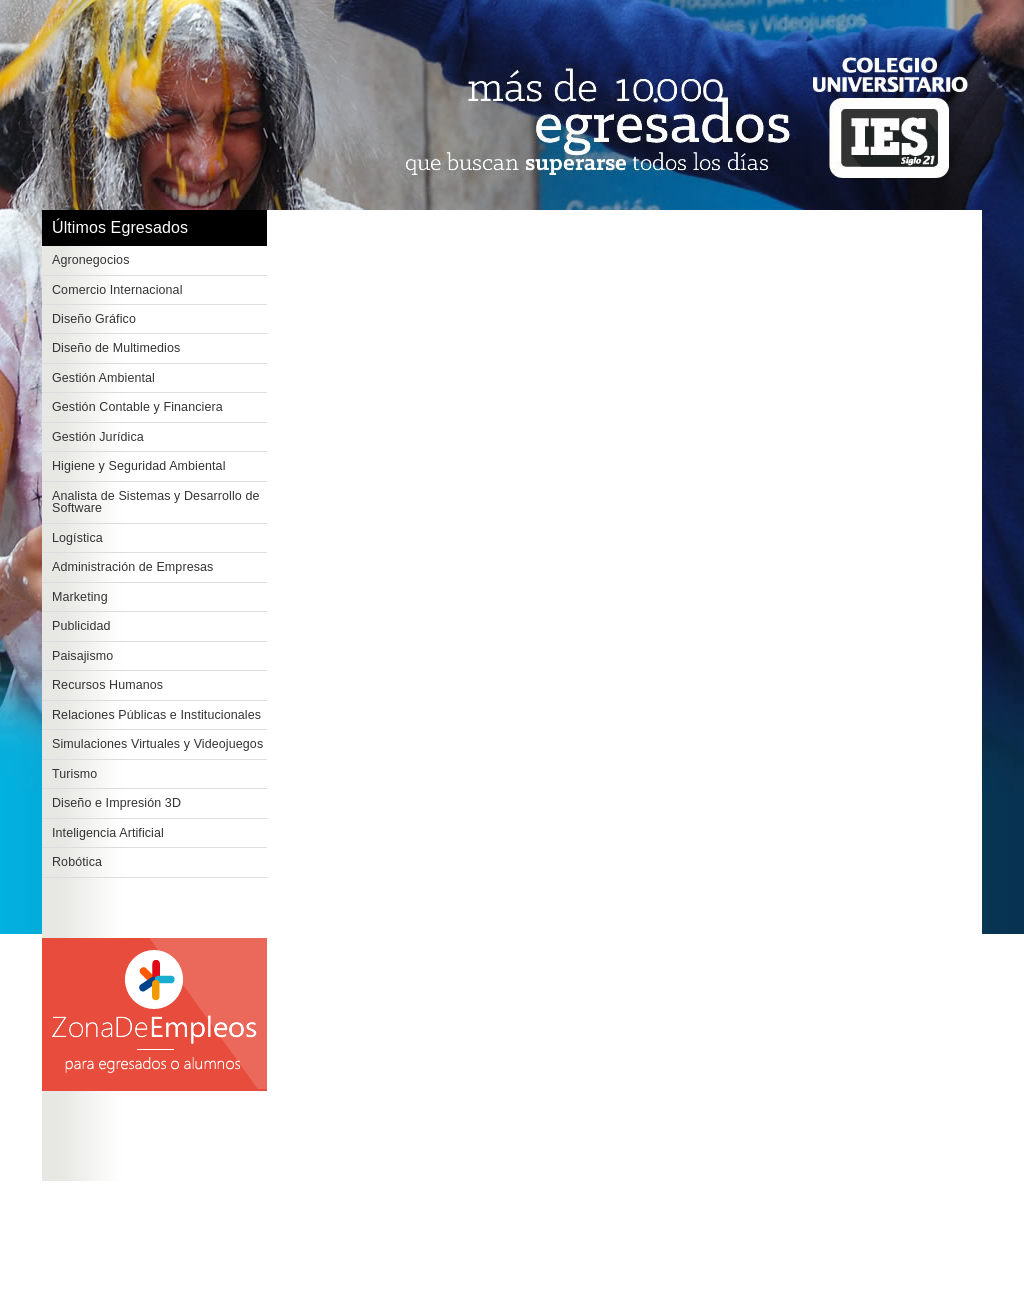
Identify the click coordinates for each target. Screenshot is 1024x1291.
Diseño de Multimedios (116, 348)
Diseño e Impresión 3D (116, 803)
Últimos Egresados (120, 227)
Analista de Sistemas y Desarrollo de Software (156, 502)
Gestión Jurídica (98, 437)
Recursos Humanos (107, 685)
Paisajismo (82, 656)
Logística (77, 538)
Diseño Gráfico (94, 319)
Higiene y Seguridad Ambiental (139, 466)
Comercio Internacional (117, 290)
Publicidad (81, 626)
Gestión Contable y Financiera (137, 407)
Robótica (77, 862)
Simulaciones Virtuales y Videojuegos (157, 744)
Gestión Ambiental (103, 378)
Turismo (74, 774)
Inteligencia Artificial (108, 833)
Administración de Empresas (132, 567)
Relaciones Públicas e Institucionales (156, 715)
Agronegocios (91, 260)
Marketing (80, 597)
